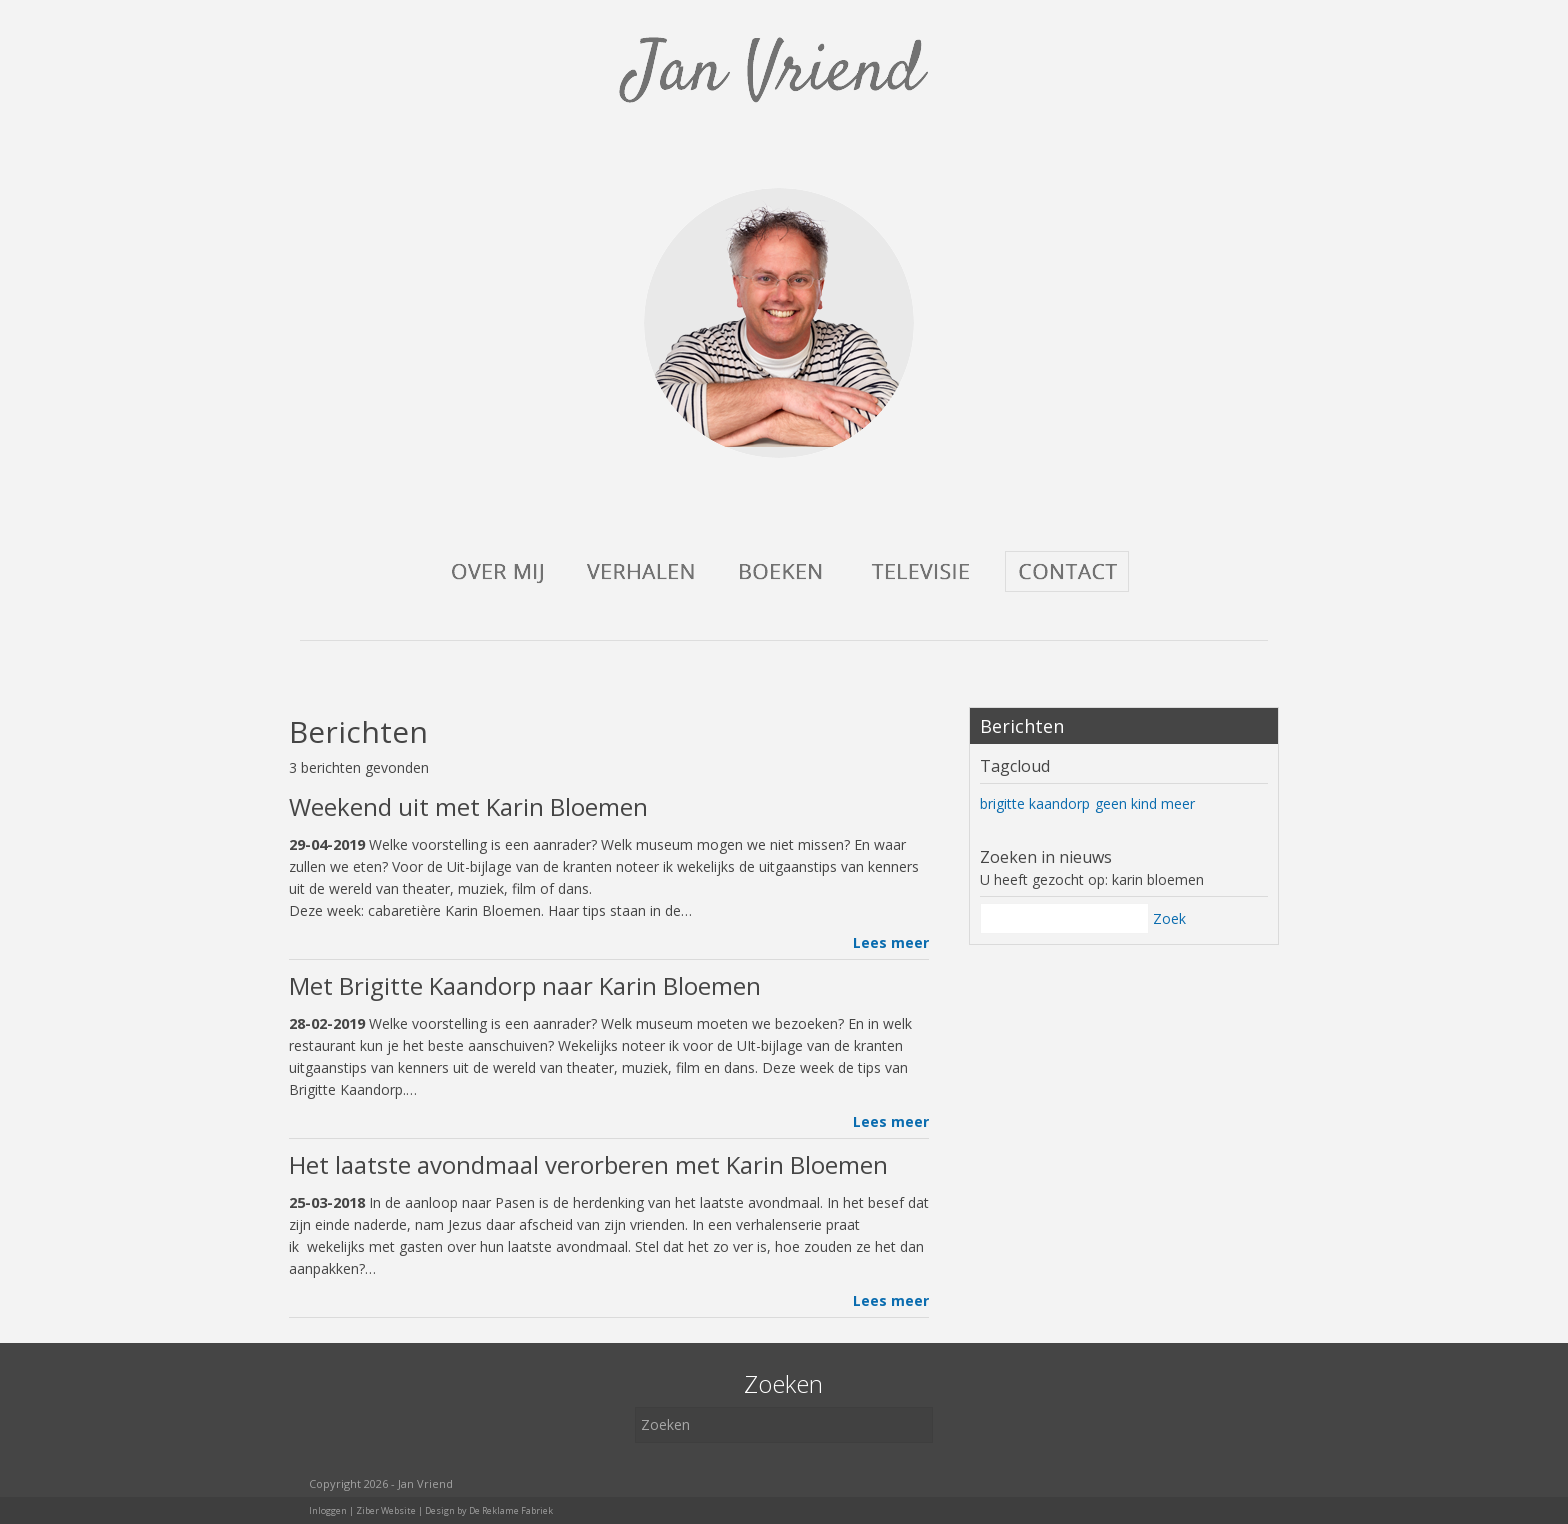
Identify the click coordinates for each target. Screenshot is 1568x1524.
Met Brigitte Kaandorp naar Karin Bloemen (525, 985)
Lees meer (891, 942)
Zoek (1169, 918)
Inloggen (328, 1510)
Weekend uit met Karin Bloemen (468, 806)
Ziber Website (386, 1510)
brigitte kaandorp (1035, 803)
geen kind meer (1145, 803)
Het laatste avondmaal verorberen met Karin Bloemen (588, 1164)
